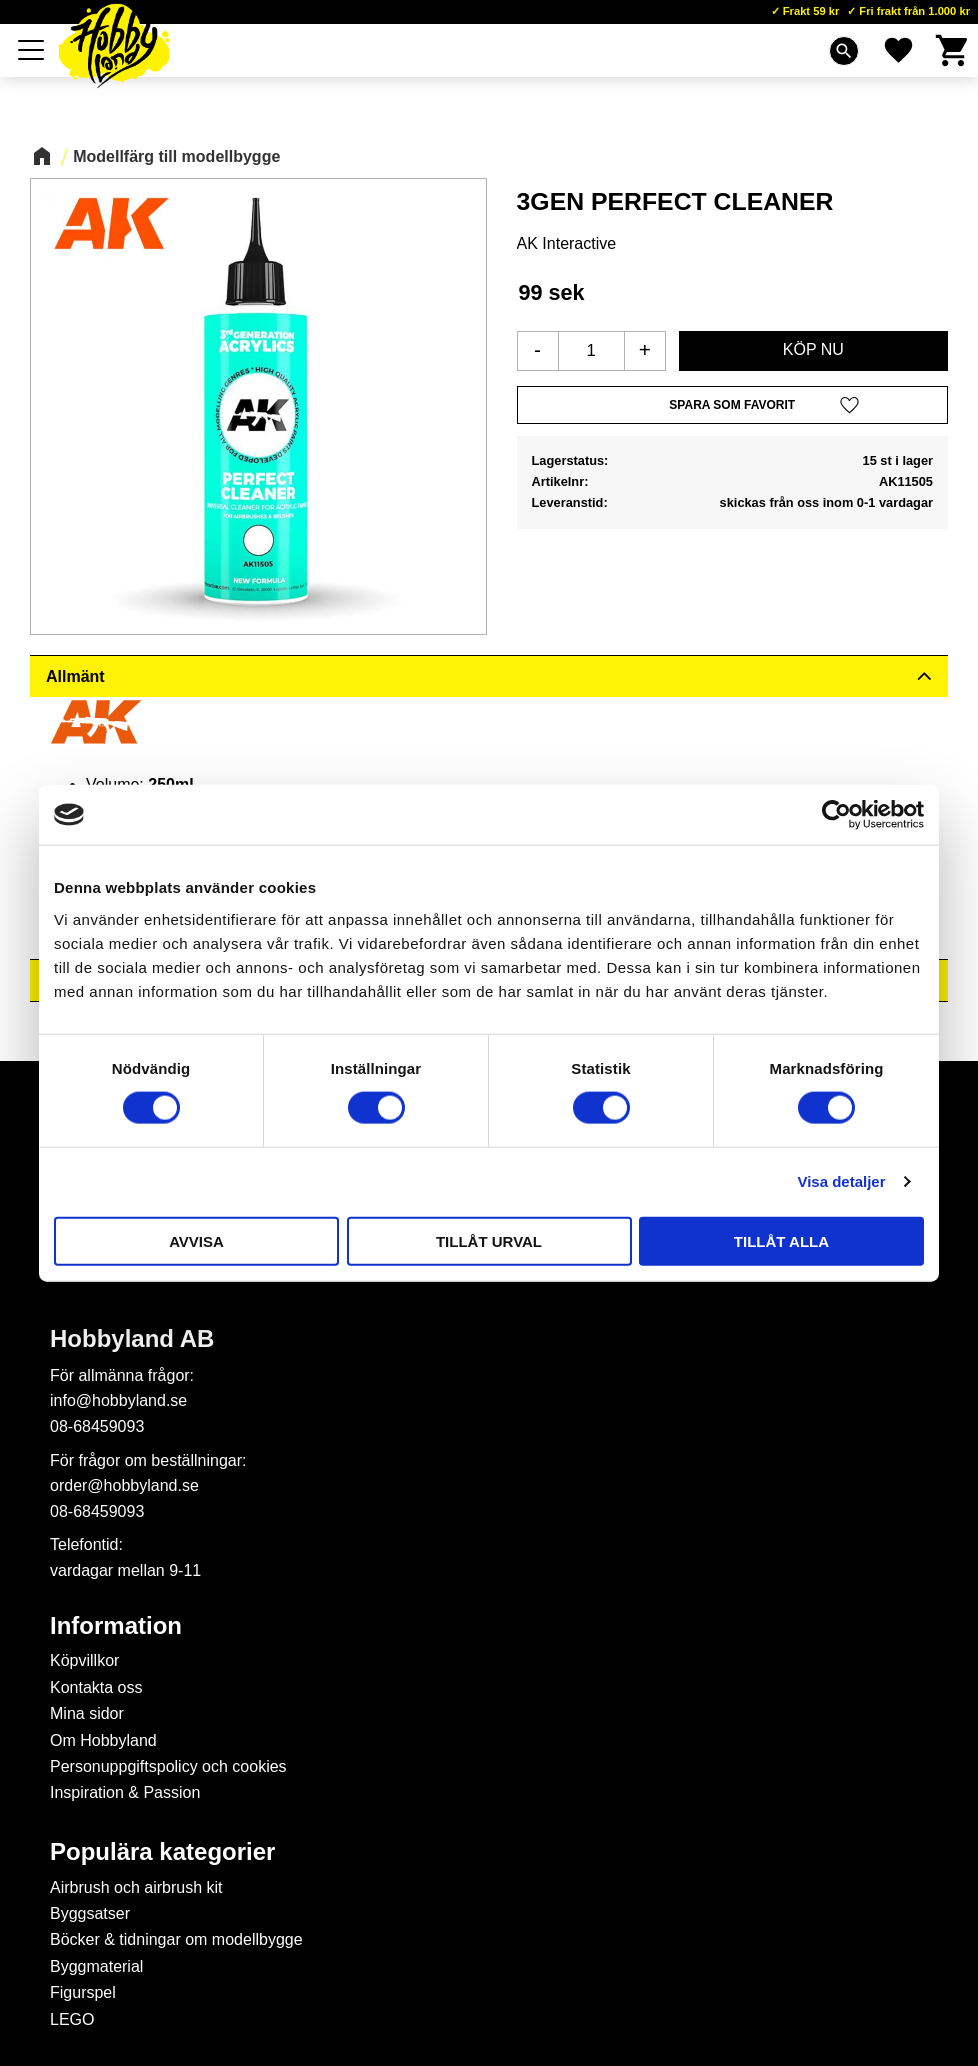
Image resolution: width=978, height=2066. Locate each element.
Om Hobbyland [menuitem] (103, 1740)
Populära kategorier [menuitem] (162, 1852)
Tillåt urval (489, 1240)
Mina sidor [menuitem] (87, 1713)
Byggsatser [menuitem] (90, 1913)
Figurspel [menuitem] (83, 1992)
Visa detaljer (841, 1181)
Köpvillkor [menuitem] (84, 1660)
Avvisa (196, 1240)
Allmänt (75, 676)
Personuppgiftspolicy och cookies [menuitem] (168, 1766)
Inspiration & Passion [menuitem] (125, 1792)
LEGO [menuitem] (72, 2019)
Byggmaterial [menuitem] (96, 1966)
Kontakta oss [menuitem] (96, 1687)
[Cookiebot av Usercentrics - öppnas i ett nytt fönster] (836, 815)
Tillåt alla (781, 1240)
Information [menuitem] (116, 1626)
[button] (32, 50)
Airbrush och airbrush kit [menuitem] (136, 1887)
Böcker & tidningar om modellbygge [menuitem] (176, 1939)
